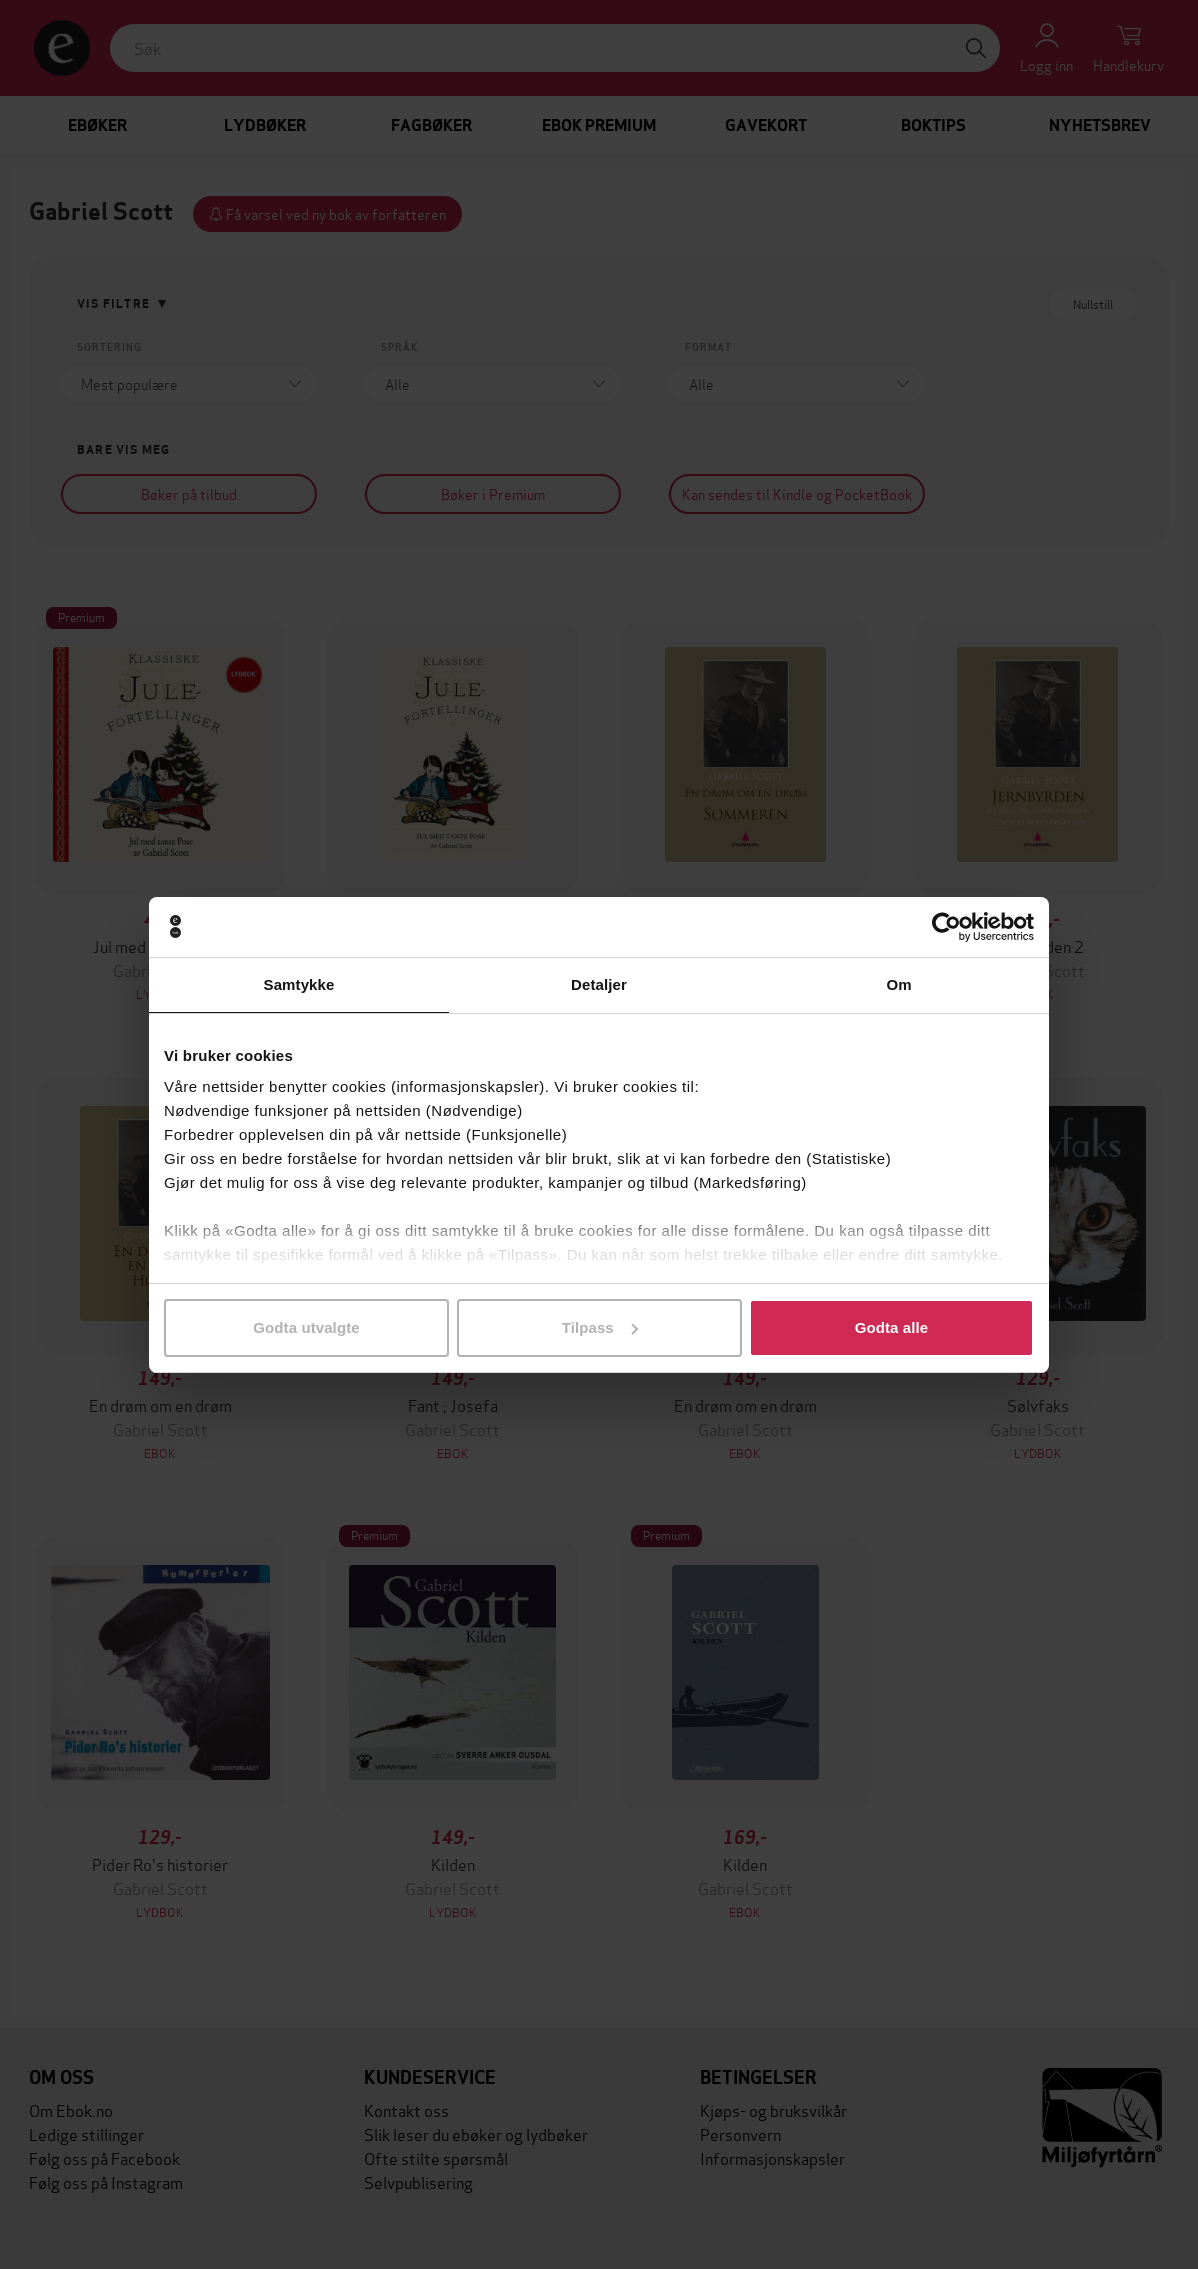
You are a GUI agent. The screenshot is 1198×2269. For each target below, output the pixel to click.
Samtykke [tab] (299, 984)
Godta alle (892, 1327)
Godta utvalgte (306, 1327)
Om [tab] (898, 984)
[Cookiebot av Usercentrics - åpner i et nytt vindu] (946, 927)
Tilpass (600, 1327)
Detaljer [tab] (599, 984)
